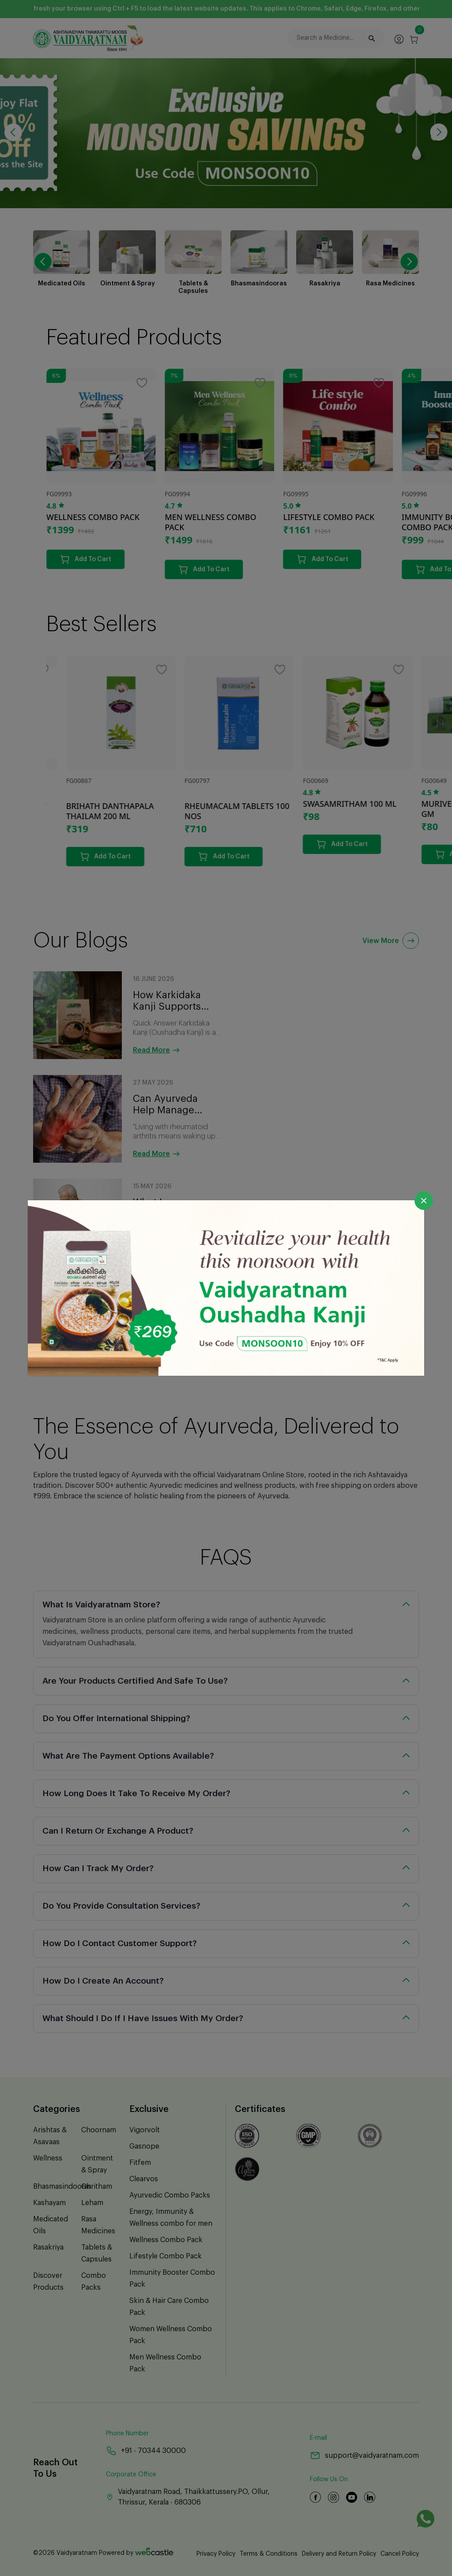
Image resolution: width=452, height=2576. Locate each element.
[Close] (423, 1200)
